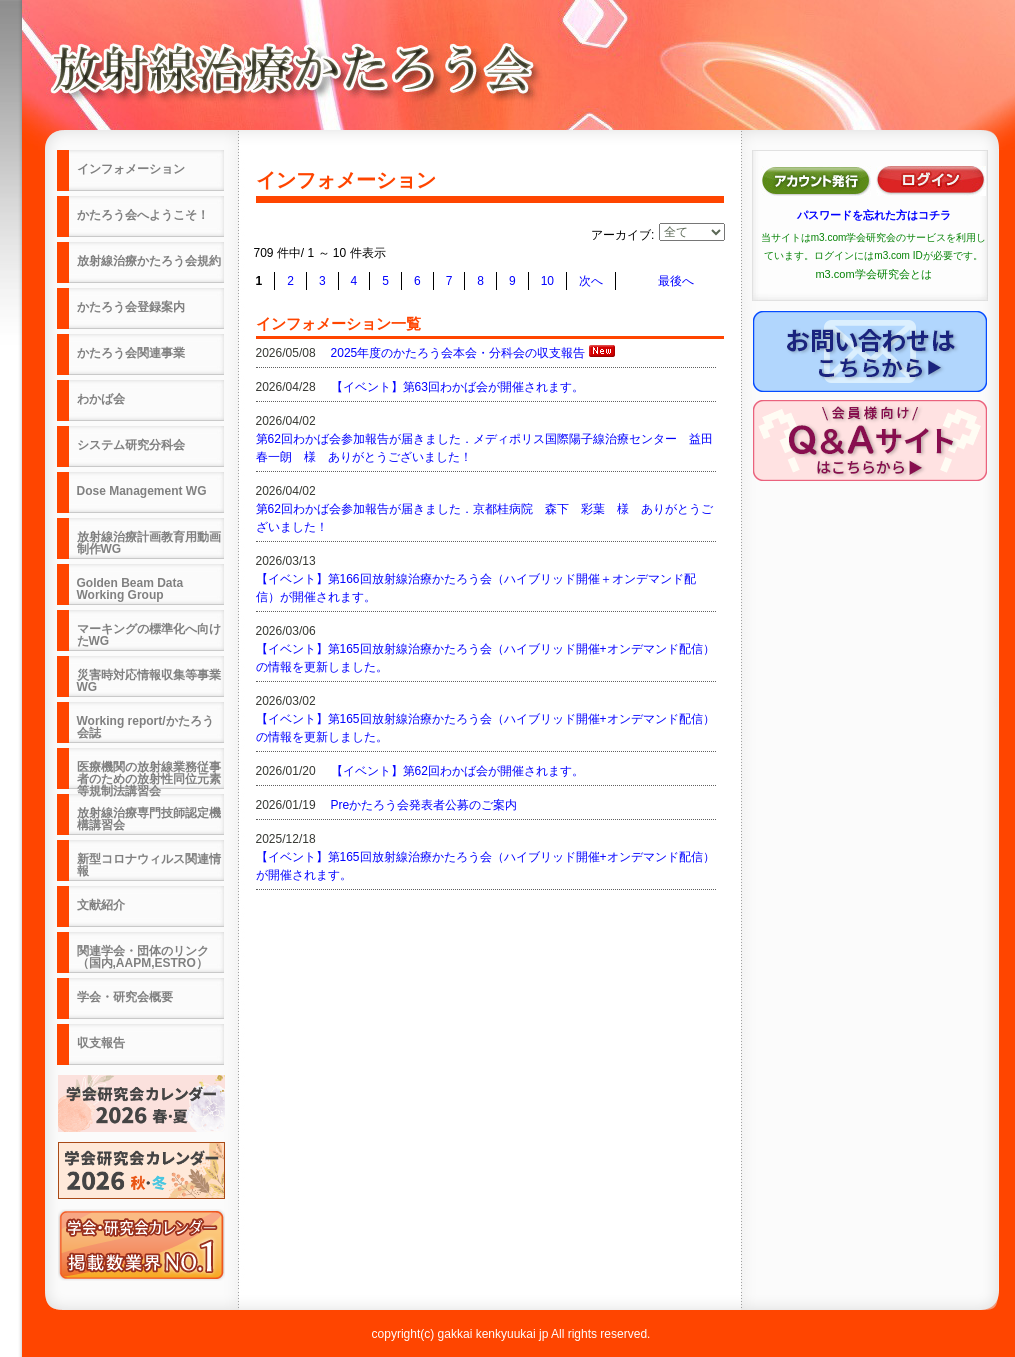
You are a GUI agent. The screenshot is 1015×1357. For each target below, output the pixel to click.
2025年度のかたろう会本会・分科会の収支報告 (458, 353)
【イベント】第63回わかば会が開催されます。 (457, 387)
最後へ (676, 281)
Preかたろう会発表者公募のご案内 (424, 805)
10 (547, 281)
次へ (591, 281)
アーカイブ (621, 235)
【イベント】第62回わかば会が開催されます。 (457, 771)
